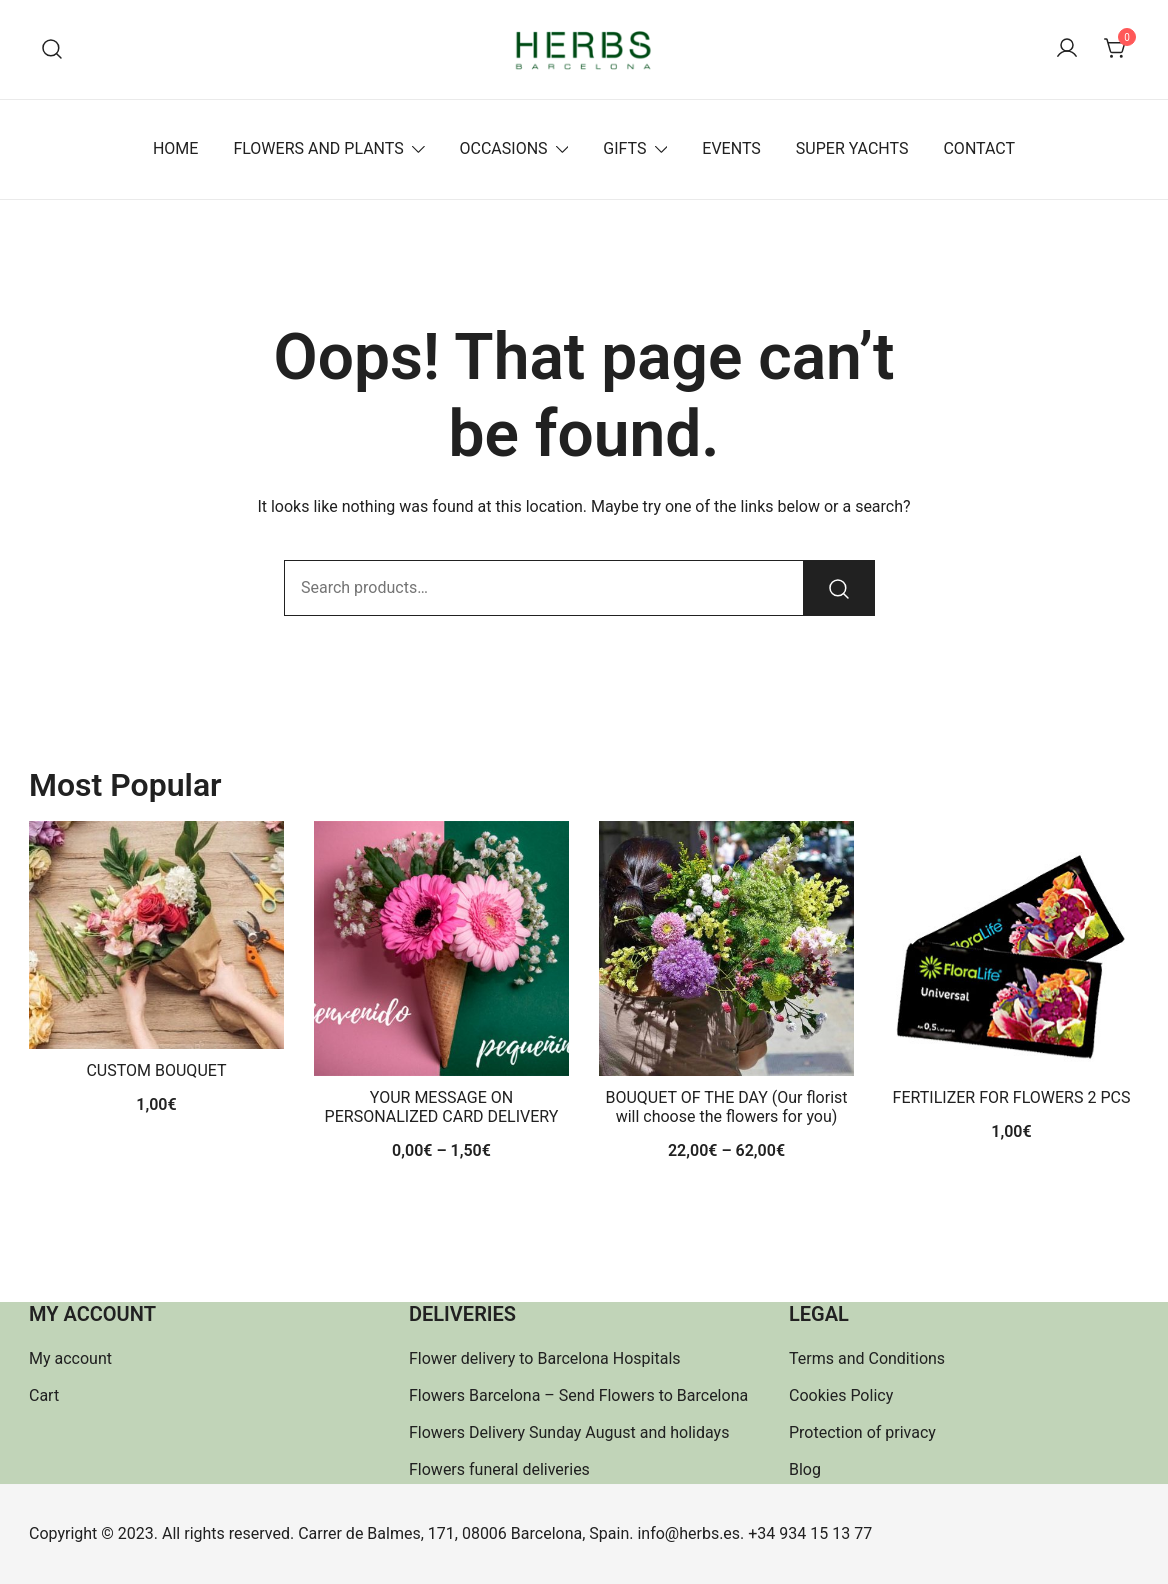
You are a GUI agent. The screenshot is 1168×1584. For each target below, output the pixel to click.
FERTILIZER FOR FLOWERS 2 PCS (1012, 1097)
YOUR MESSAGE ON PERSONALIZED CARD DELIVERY (442, 1107)
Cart (44, 1395)
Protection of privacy (862, 1432)
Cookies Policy (841, 1395)
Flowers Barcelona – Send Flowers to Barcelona (578, 1395)
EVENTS (731, 148)
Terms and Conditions (867, 1358)
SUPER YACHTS (852, 148)
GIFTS (624, 148)
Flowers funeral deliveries (499, 1469)
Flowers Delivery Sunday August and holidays (569, 1432)
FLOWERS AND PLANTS (318, 148)
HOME (175, 148)
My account (70, 1358)
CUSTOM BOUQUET (156, 1070)
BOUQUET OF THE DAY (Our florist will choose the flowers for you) (726, 1107)
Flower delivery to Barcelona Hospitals (545, 1358)
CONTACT (979, 148)
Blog (805, 1469)
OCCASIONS (504, 148)
